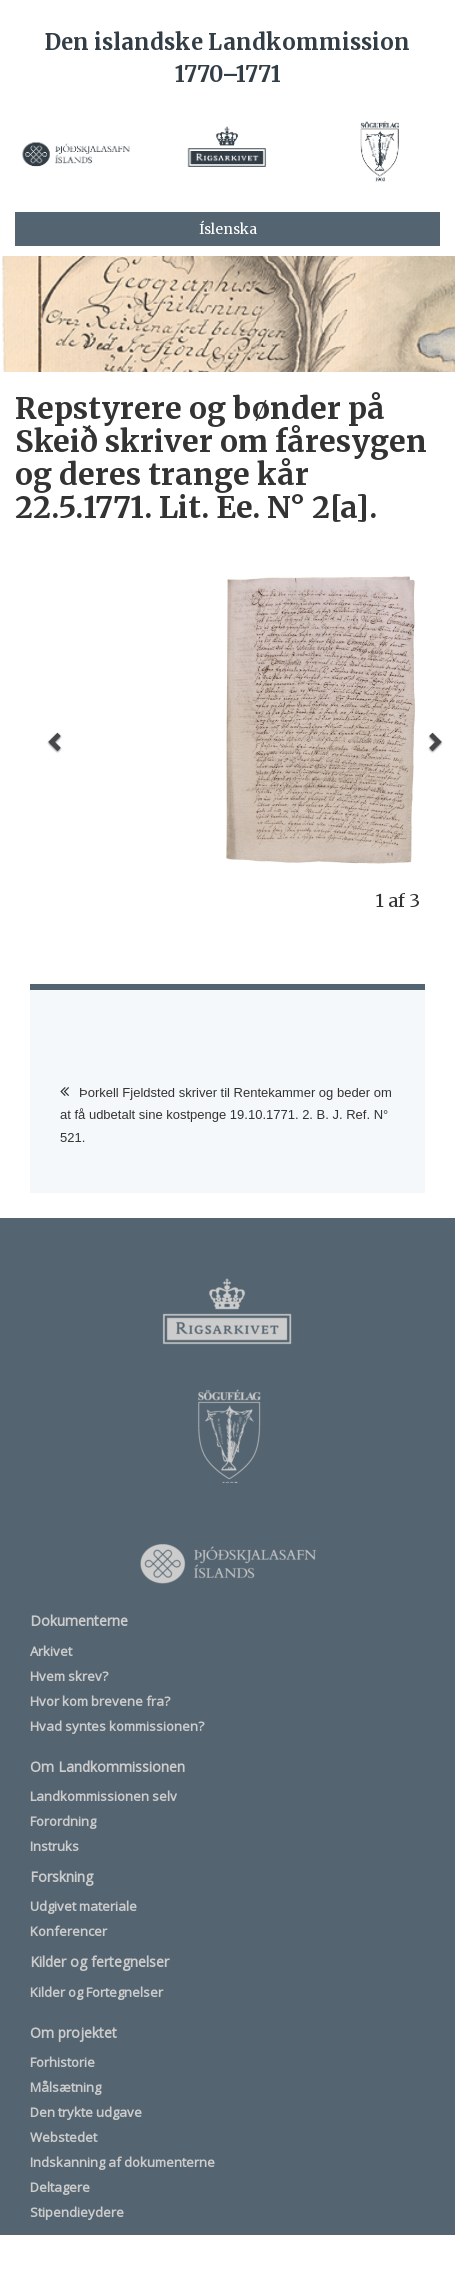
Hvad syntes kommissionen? (117, 1726)
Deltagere (60, 2187)
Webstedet (63, 2137)
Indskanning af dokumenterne (122, 2162)
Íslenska (228, 229)
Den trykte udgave (86, 2112)
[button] (56, 741)
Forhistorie (62, 2062)
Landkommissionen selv (103, 1796)
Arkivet (51, 1651)
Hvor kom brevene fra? (100, 1701)
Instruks (54, 1846)
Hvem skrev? (69, 1676)
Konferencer (68, 1931)
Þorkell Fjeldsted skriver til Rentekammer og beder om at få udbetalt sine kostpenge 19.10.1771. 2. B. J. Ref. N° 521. (226, 1115)
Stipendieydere (77, 2212)
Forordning (63, 1821)
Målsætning (65, 2087)
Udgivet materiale (83, 1906)
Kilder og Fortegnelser (96, 1992)
